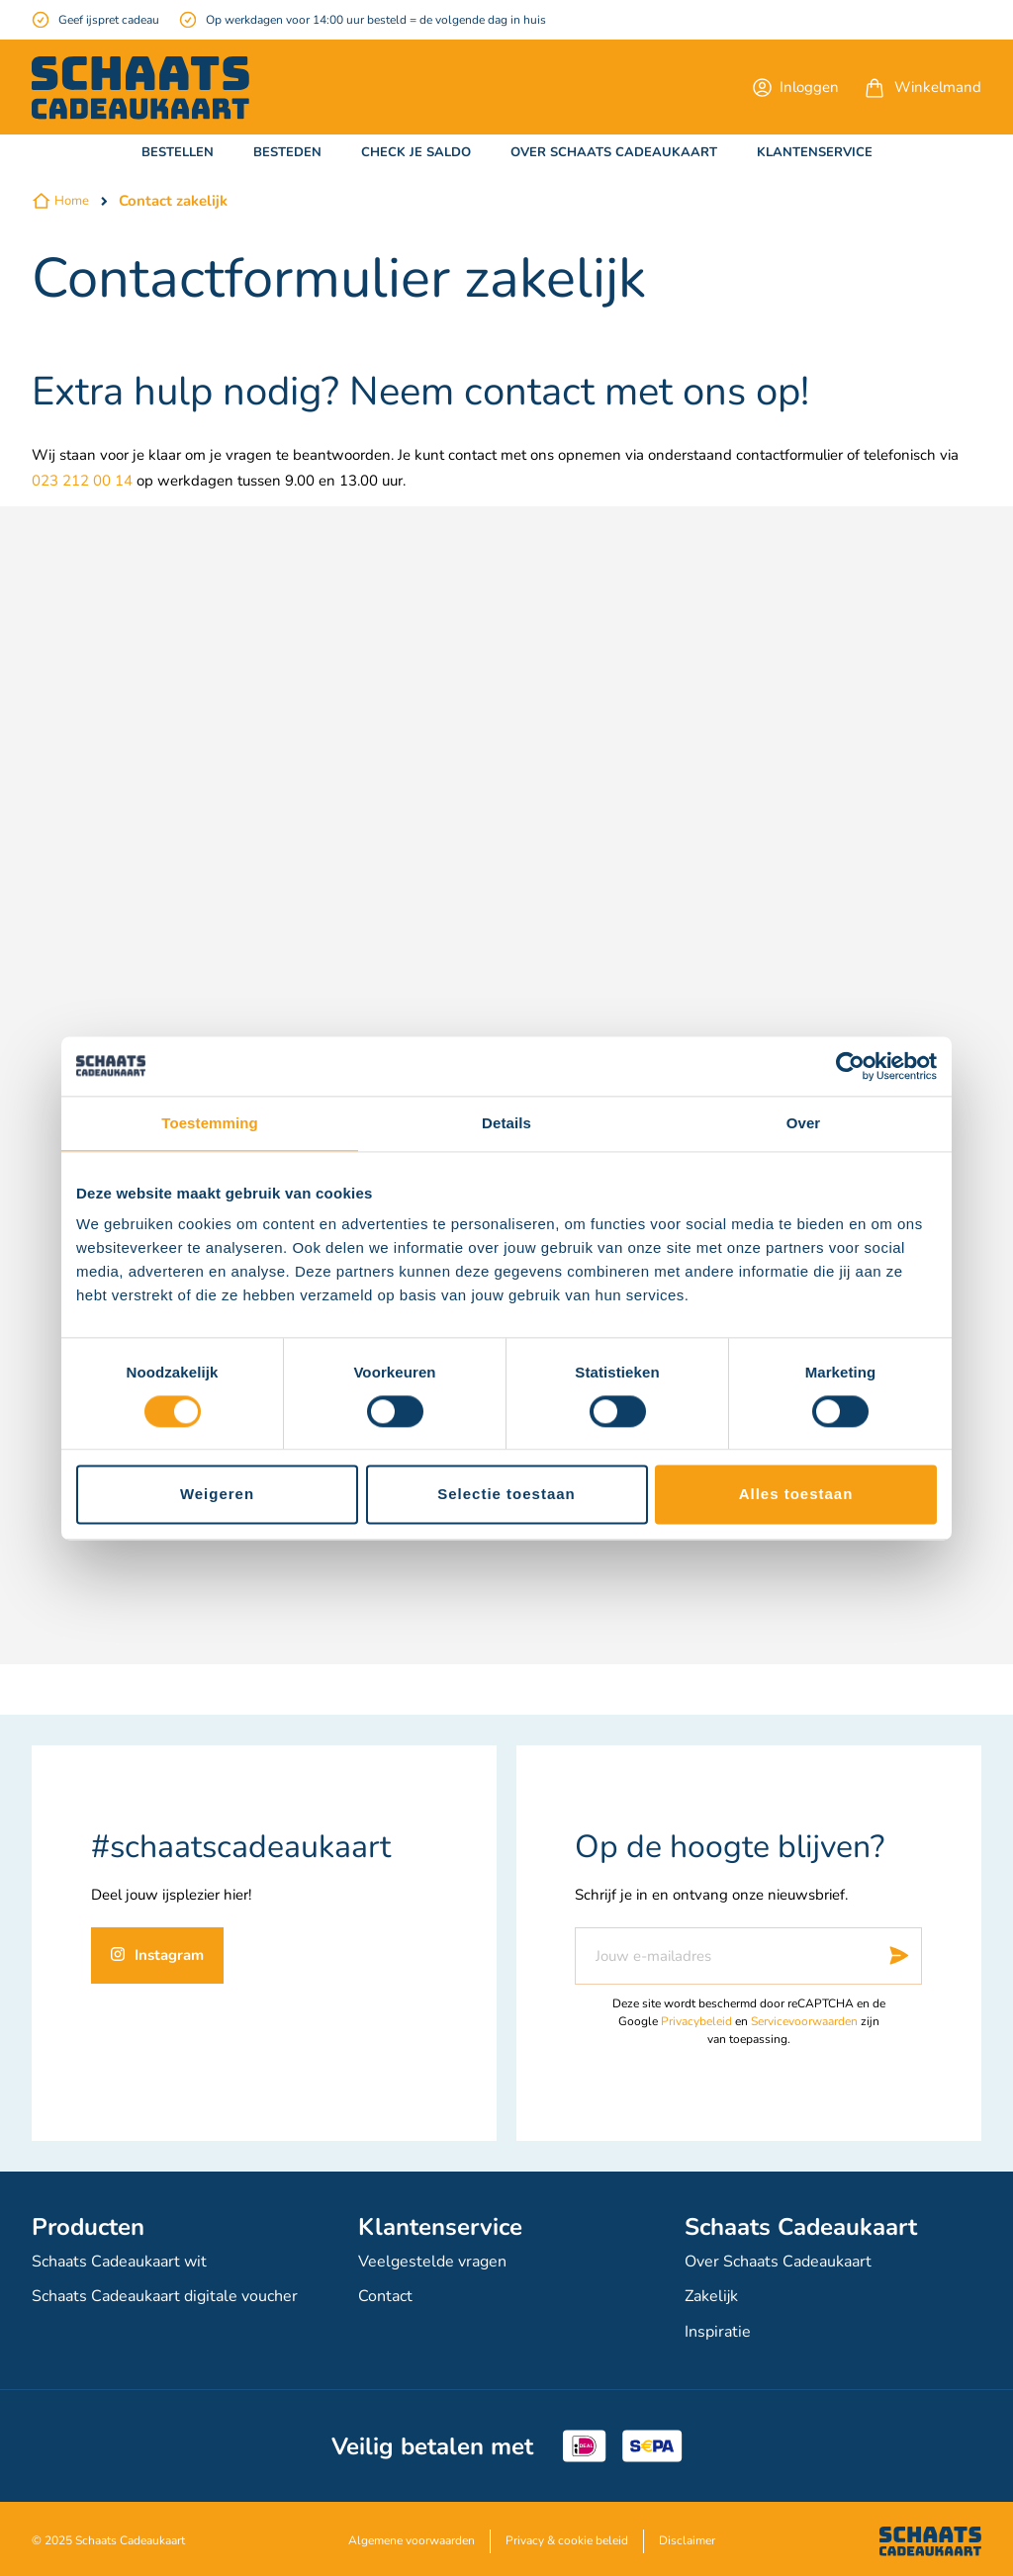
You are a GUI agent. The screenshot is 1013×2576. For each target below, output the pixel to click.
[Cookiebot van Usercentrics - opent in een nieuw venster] (850, 1066)
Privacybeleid (696, 2021)
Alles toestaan (796, 1494)
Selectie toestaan (506, 1494)
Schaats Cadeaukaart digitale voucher (165, 2295)
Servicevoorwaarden (804, 2021)
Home (71, 201)
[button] (796, 87)
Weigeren (217, 1494)
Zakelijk (711, 2295)
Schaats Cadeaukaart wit (119, 2261)
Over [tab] (803, 1122)
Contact (385, 2295)
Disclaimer (687, 2536)
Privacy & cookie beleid (567, 2536)
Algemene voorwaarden (411, 2536)
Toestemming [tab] (209, 1122)
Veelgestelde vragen (432, 2261)
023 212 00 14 (82, 480)
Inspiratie (718, 2329)
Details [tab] (506, 1122)
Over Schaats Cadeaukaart (778, 2261)
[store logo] (140, 88)
